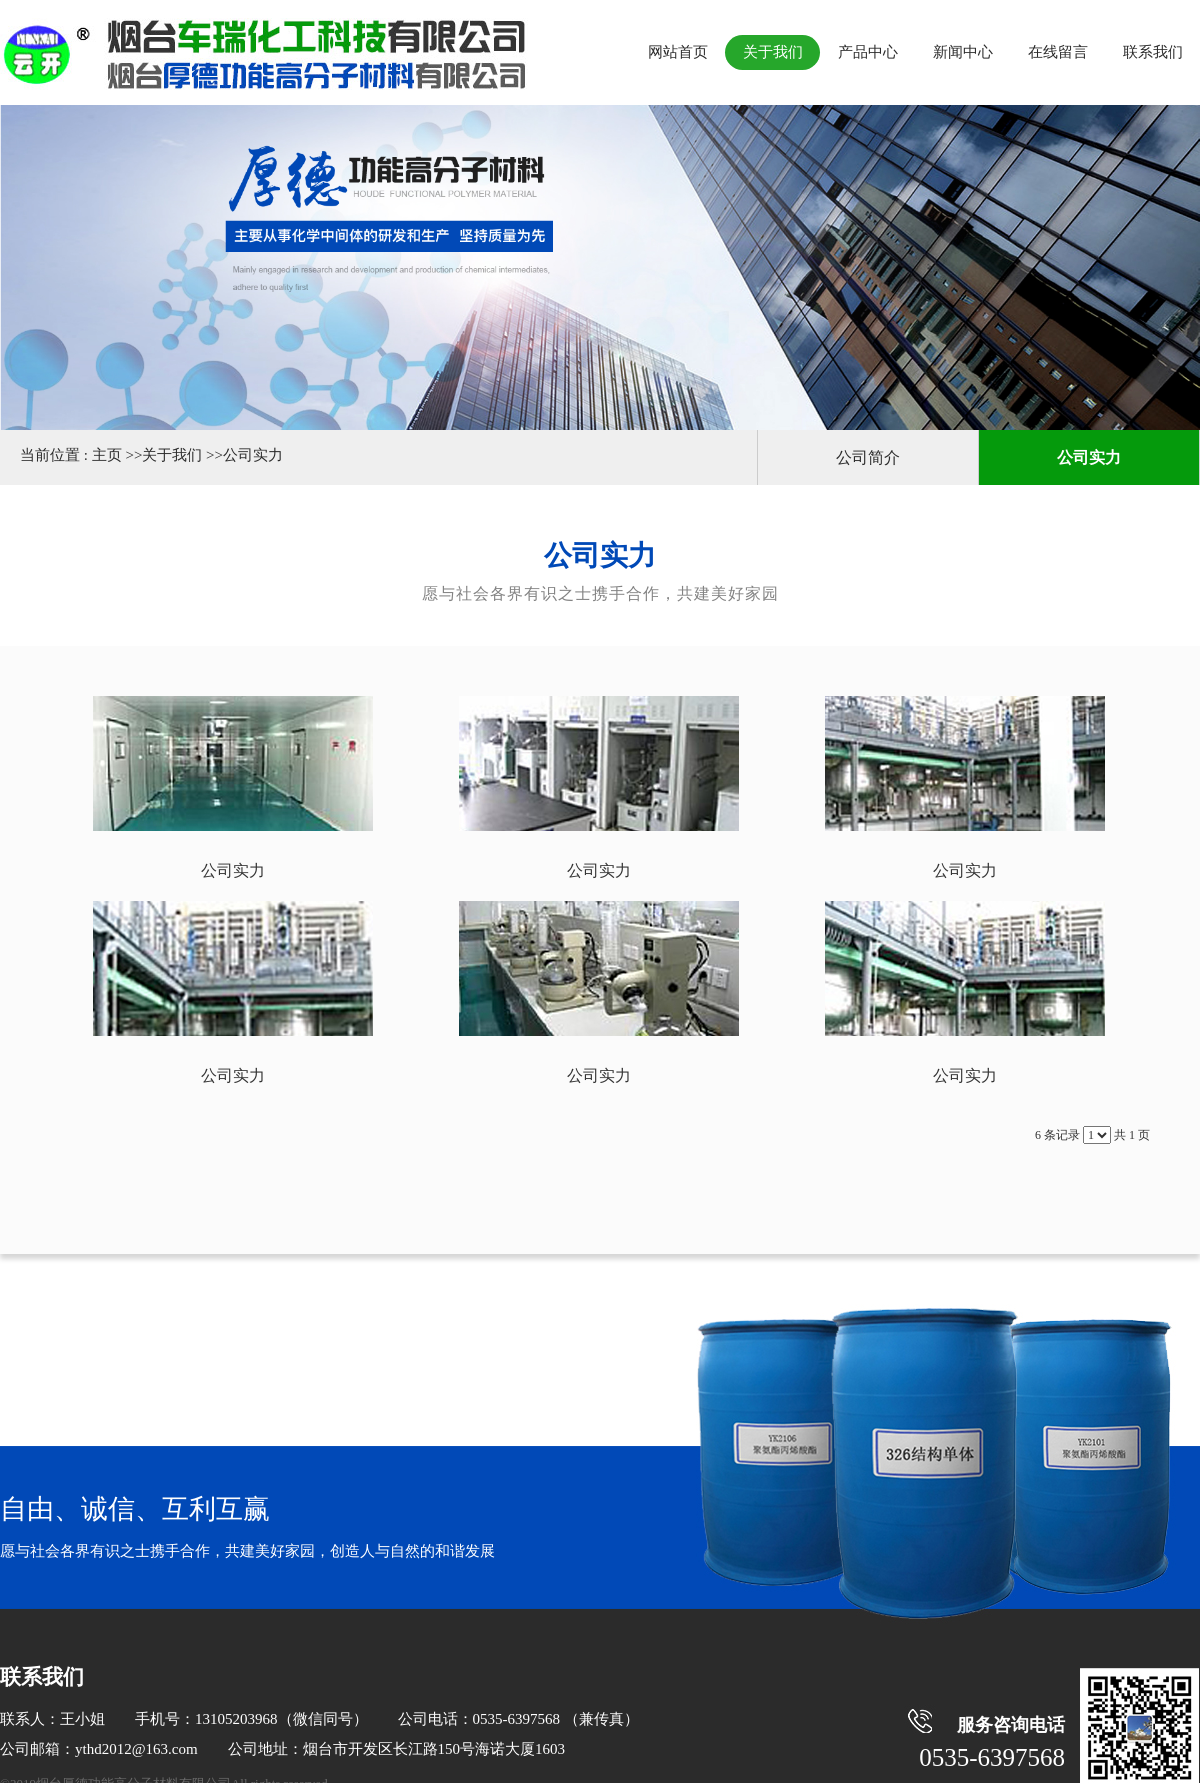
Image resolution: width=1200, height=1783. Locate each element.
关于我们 (172, 455)
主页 (107, 455)
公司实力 (253, 455)
